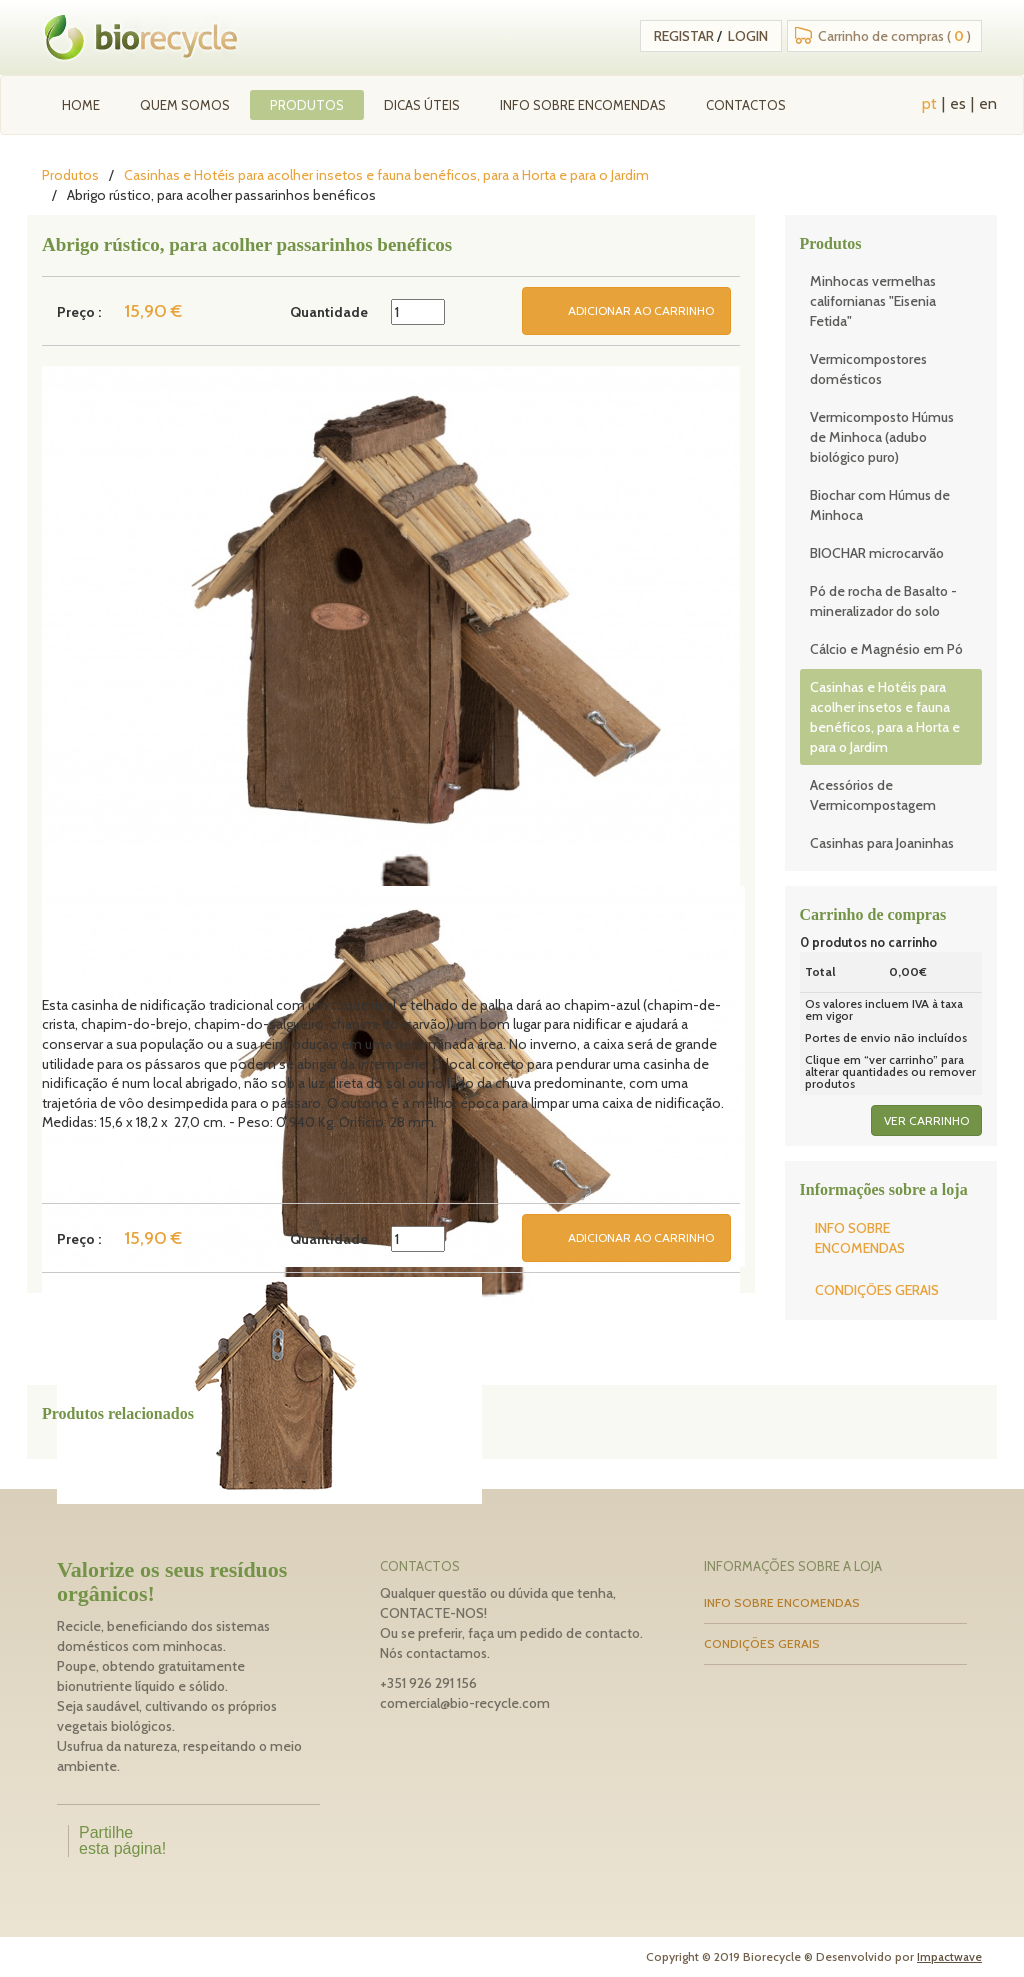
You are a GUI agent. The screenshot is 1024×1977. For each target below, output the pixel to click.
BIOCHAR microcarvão (877, 553)
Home (81, 105)
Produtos (307, 105)
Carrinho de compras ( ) (894, 36)
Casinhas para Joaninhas (882, 843)
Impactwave (949, 1956)
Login (748, 36)
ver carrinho (926, 1120)
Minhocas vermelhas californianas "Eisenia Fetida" (873, 301)
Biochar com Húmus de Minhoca (880, 505)
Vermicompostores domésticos (868, 369)
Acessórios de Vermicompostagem (873, 795)
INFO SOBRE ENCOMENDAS (583, 105)
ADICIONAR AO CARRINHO (641, 310)
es (958, 103)
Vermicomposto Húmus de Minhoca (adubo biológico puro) (882, 437)
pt (929, 103)
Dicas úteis (422, 105)
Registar (684, 36)
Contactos (746, 105)
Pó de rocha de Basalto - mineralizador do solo (883, 601)
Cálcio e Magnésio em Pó (886, 649)
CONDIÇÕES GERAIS (877, 1290)
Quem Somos (185, 105)
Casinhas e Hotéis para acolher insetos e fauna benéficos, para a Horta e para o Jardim (386, 175)
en (988, 103)
